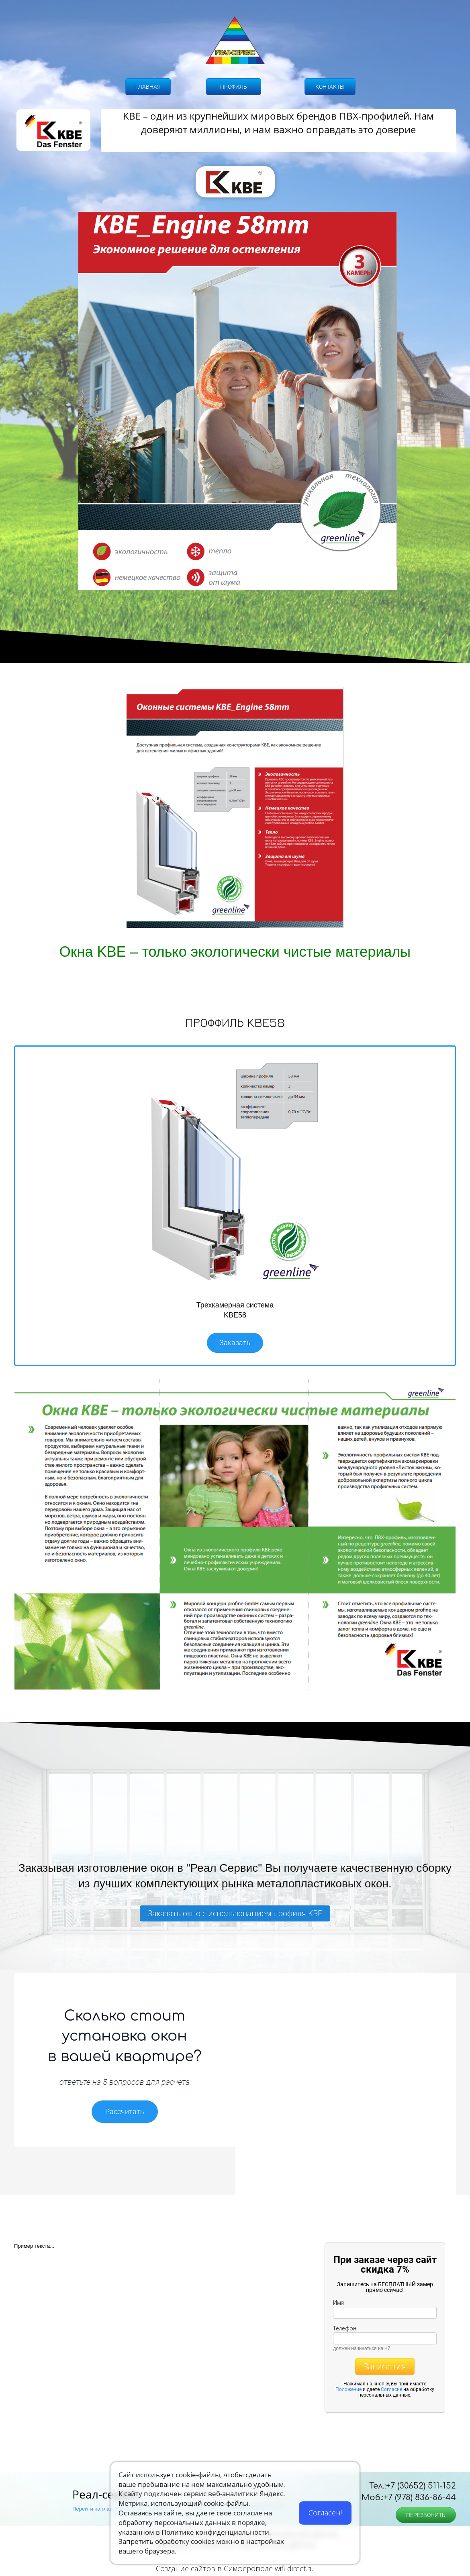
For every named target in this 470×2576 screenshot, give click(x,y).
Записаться (385, 2366)
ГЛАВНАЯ (148, 86)
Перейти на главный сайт (103, 2509)
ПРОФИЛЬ (233, 86)
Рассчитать (124, 2111)
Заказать (235, 1342)
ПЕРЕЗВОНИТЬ (425, 2515)
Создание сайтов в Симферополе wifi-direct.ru (235, 2568)
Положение (348, 2389)
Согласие (391, 2389)
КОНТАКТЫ (330, 86)
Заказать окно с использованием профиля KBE (235, 1913)
